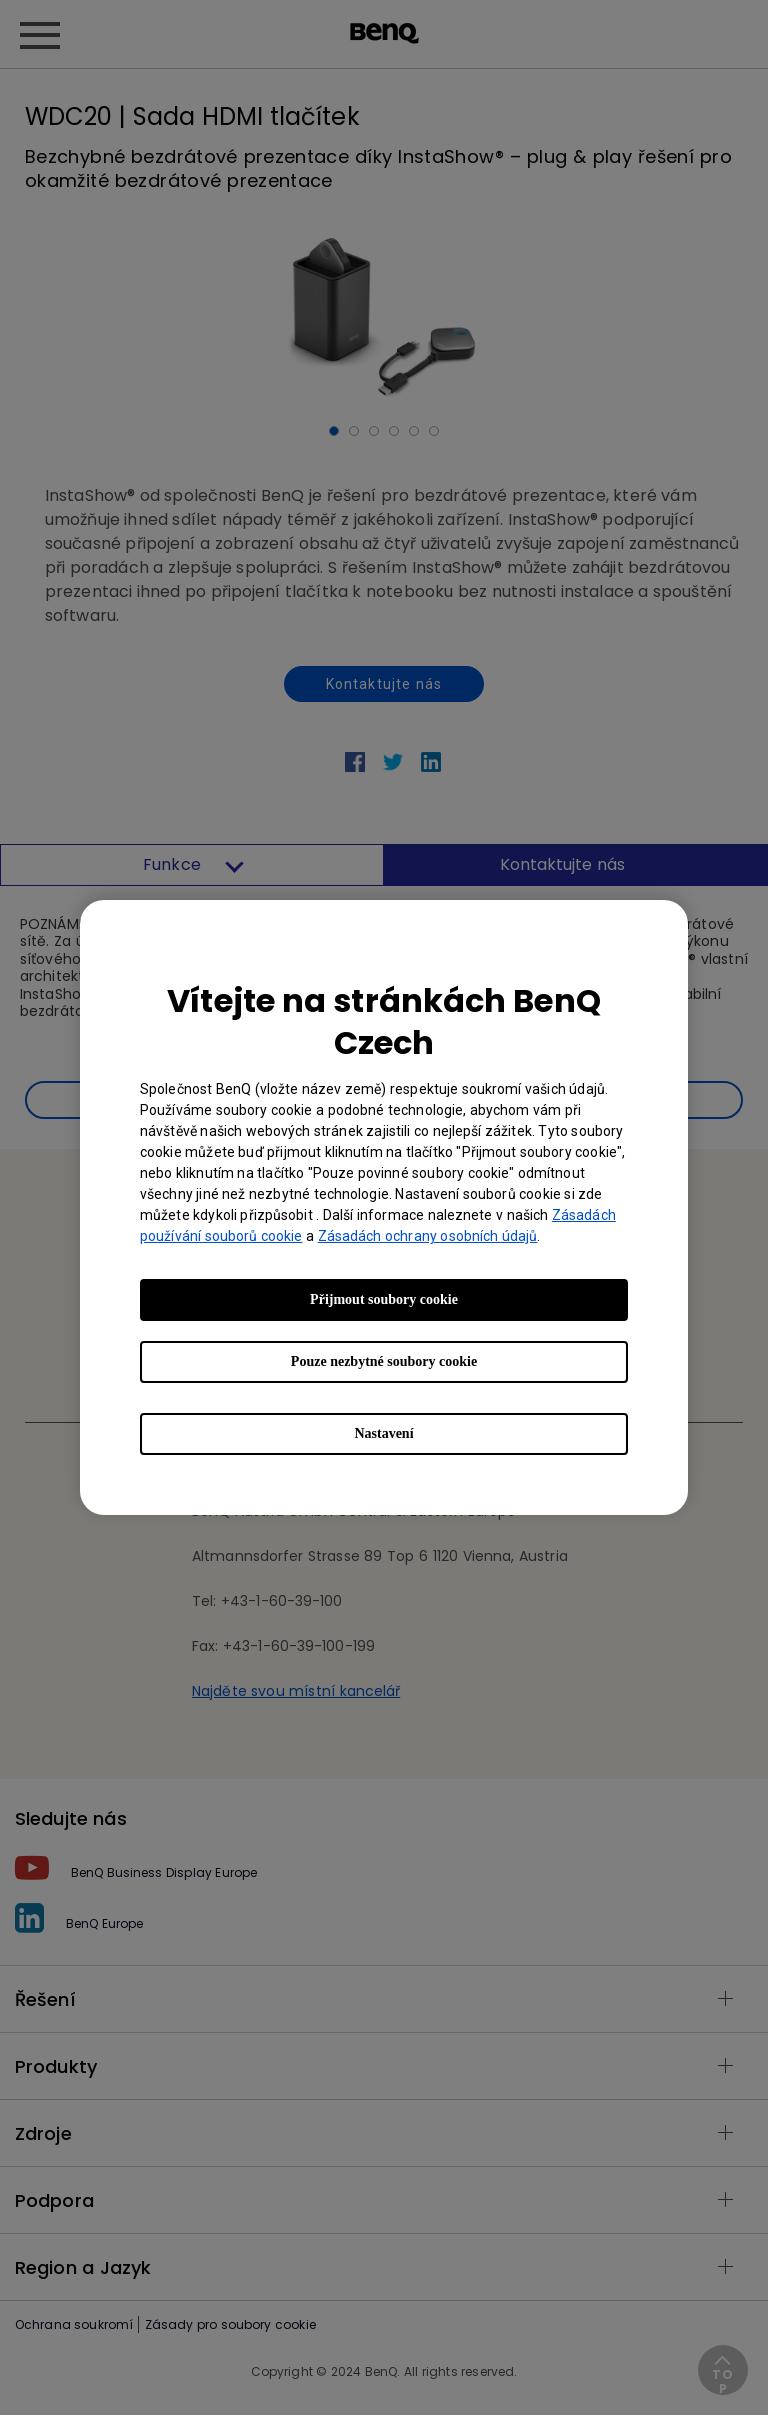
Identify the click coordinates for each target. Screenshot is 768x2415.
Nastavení (383, 1433)
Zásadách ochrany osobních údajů (428, 1236)
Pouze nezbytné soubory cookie (384, 1361)
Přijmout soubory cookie (384, 1299)
